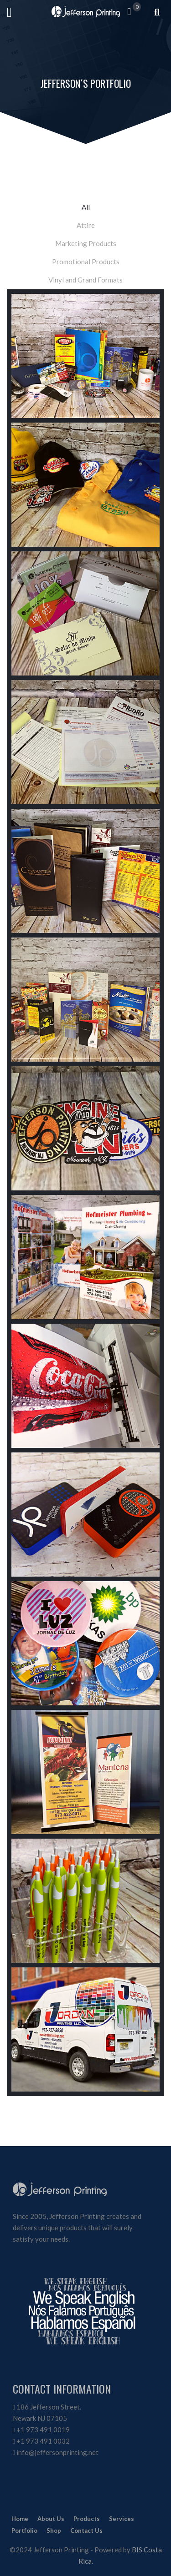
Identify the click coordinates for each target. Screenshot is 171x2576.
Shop (54, 2530)
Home (19, 2518)
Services (121, 2518)
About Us (50, 2518)
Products (86, 2518)
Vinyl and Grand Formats (85, 280)
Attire (86, 225)
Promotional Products (85, 261)
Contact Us (86, 2530)
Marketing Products (85, 243)
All (86, 207)
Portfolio (24, 2530)
